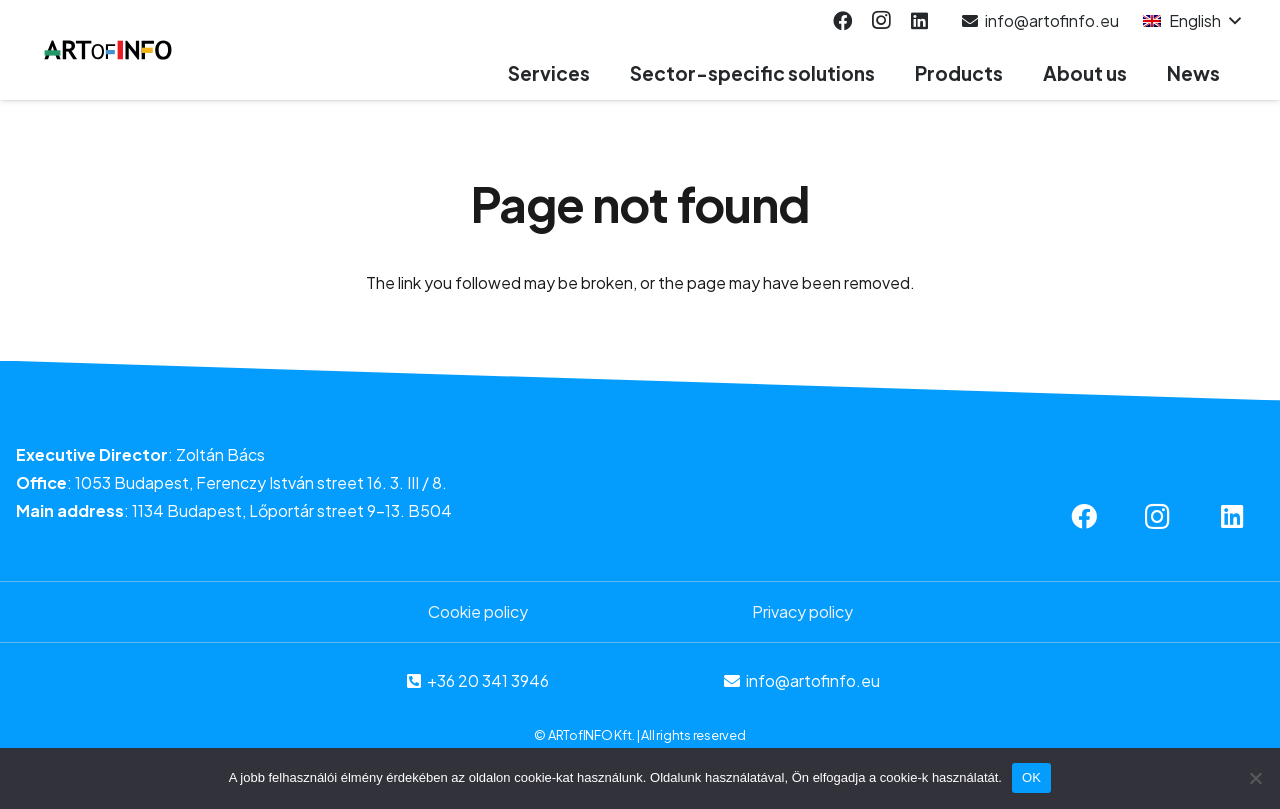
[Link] (108, 50)
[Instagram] (881, 21)
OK (1031, 777)
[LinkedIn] (919, 21)
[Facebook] (842, 21)
